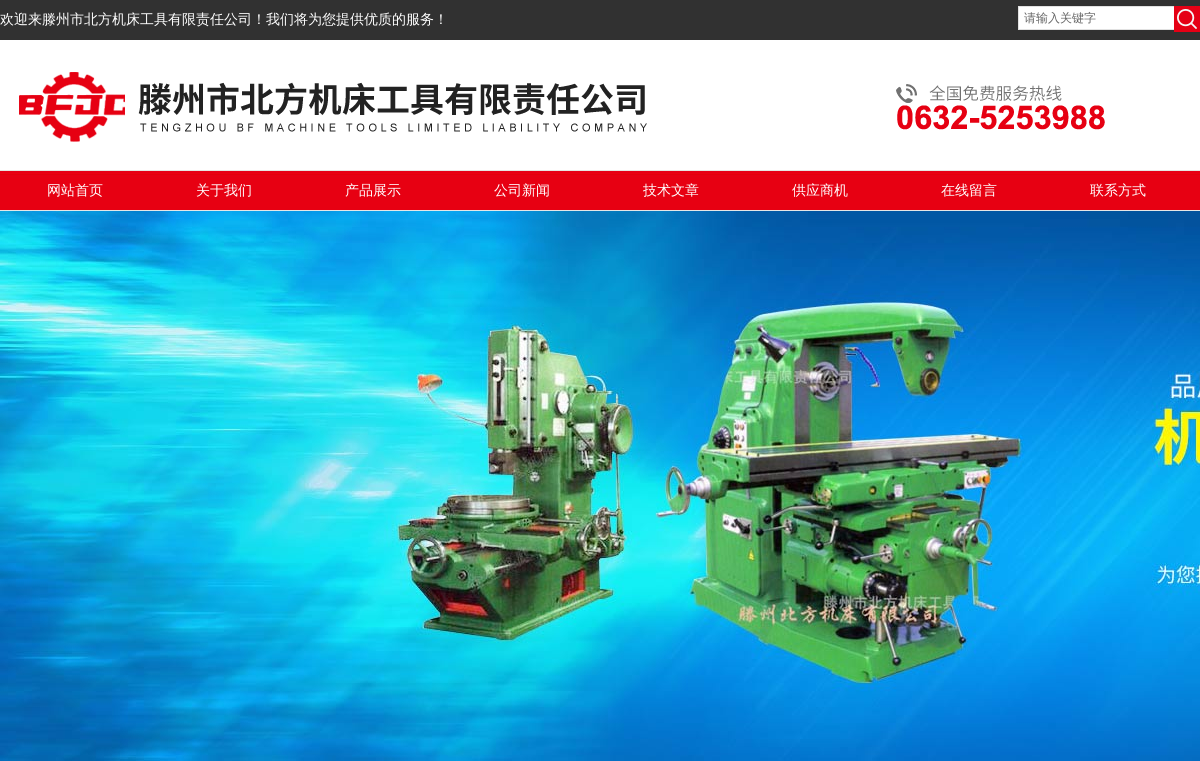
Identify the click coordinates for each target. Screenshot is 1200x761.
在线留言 (969, 190)
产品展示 (373, 190)
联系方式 (1118, 190)
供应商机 (820, 190)
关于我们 (224, 190)
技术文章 (671, 190)
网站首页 (75, 190)
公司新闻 (522, 190)
